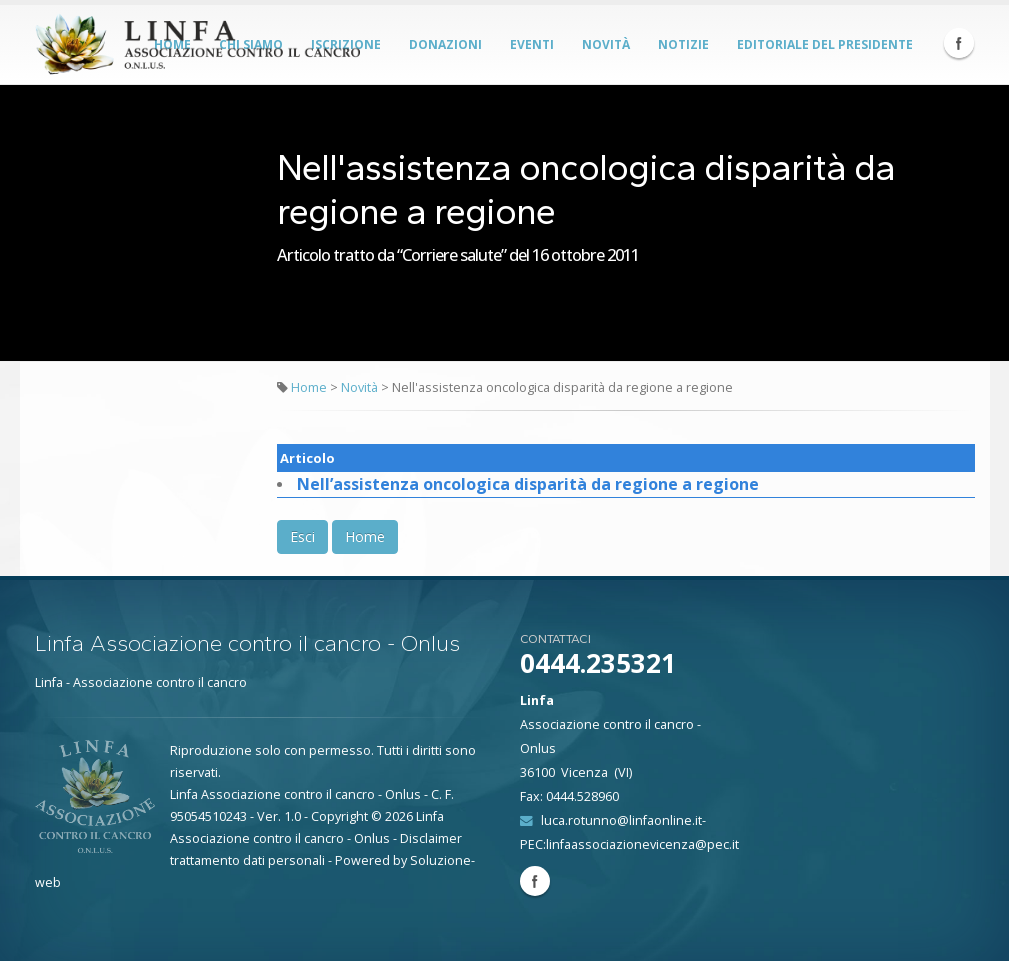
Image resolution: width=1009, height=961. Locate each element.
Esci (302, 536)
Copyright (339, 816)
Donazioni (445, 44)
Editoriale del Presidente (825, 44)
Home (309, 387)
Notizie (683, 44)
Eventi (532, 44)
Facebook (959, 43)
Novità (606, 44)
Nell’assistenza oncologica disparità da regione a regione (528, 484)
